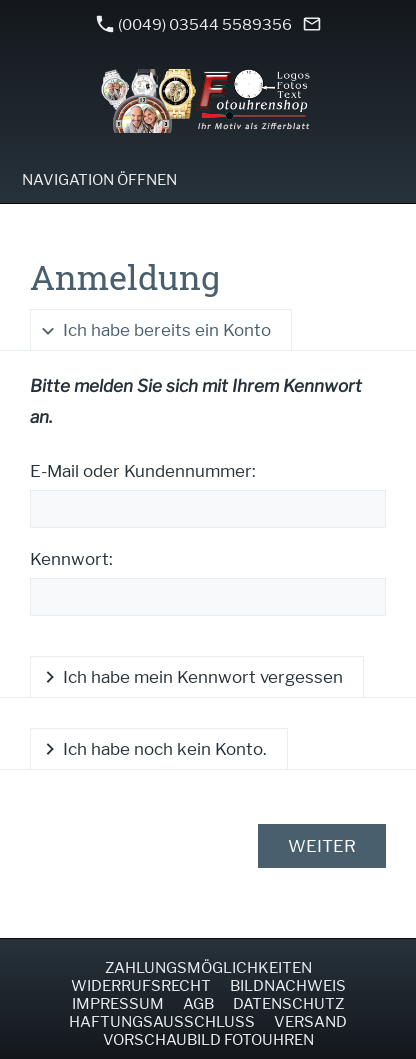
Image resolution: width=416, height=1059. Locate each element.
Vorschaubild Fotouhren (208, 1040)
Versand (310, 1022)
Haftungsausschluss (162, 1022)
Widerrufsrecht (141, 986)
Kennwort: (71, 559)
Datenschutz (288, 1004)
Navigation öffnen (99, 180)
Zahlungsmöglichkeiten (208, 968)
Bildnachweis (288, 986)
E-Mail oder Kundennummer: (143, 471)
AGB (198, 1004)
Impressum (118, 1004)
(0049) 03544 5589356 (194, 24)
